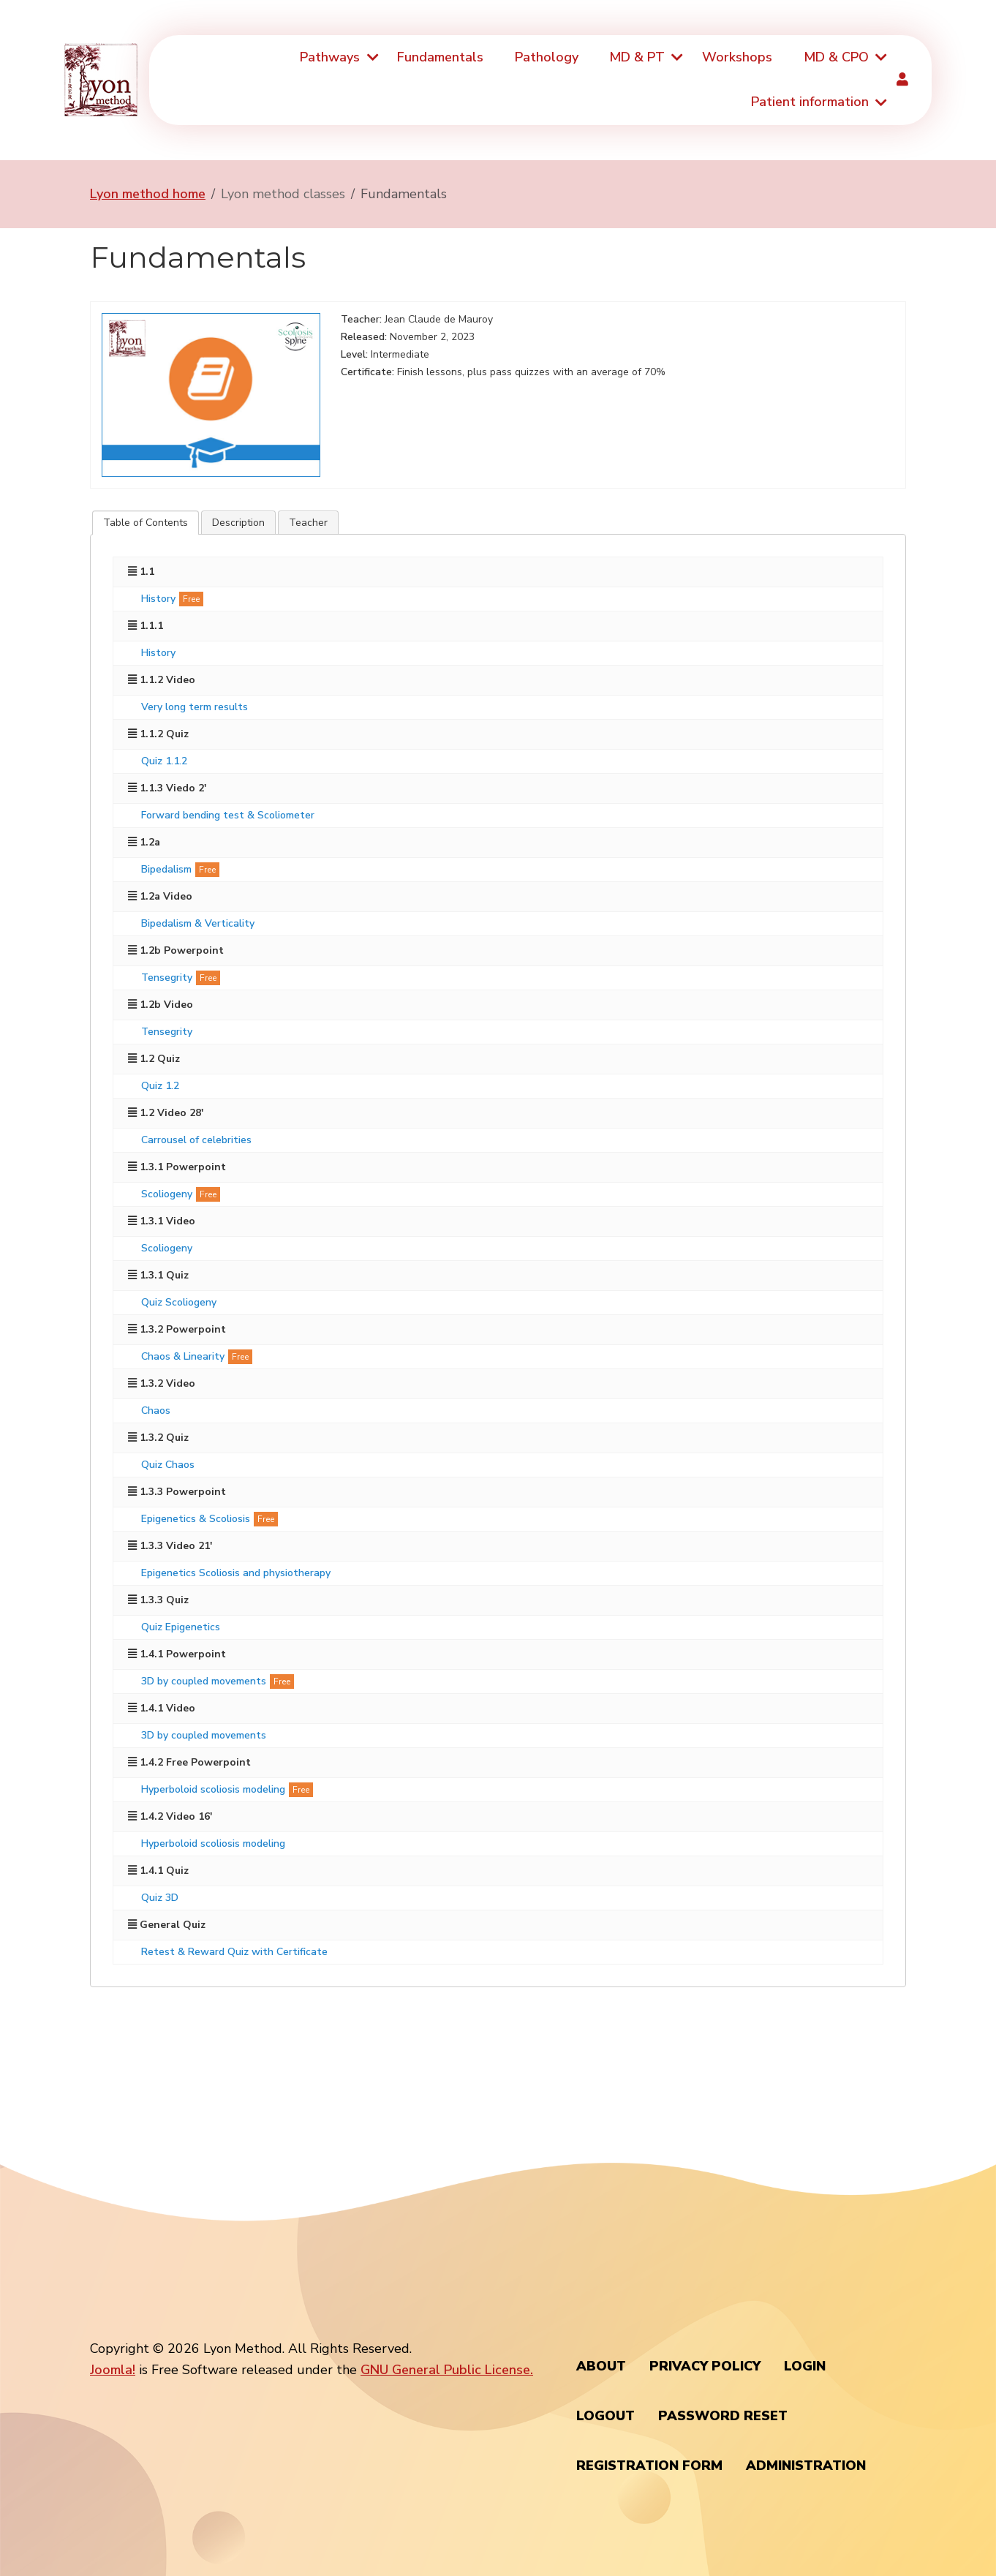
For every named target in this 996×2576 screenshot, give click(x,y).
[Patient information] (880, 102)
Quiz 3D (159, 1898)
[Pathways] (371, 57)
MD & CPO (836, 57)
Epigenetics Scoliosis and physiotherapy (236, 1573)
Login (805, 2366)
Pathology (546, 57)
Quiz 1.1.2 (164, 761)
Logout (605, 2416)
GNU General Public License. (447, 2370)
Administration (806, 2465)
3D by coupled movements (203, 1681)
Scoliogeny (166, 1194)
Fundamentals (440, 57)
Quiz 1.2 (160, 1086)
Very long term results (194, 707)
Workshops (737, 57)
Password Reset (723, 2416)
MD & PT (637, 57)
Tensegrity (166, 977)
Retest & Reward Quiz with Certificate (234, 1952)
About (601, 2366)
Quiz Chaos (168, 1465)
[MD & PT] (676, 57)
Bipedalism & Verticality (197, 923)
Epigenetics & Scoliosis (195, 1519)
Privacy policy (705, 2366)
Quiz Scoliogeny (178, 1302)
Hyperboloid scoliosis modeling (213, 1789)
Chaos (155, 1410)
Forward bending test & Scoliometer (227, 815)
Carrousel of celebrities (196, 1140)
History (158, 599)
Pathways (330, 57)
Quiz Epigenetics (180, 1627)
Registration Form (649, 2465)
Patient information (810, 101)
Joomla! (112, 2370)
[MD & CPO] (880, 57)
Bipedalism (166, 869)
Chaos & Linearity (183, 1356)
